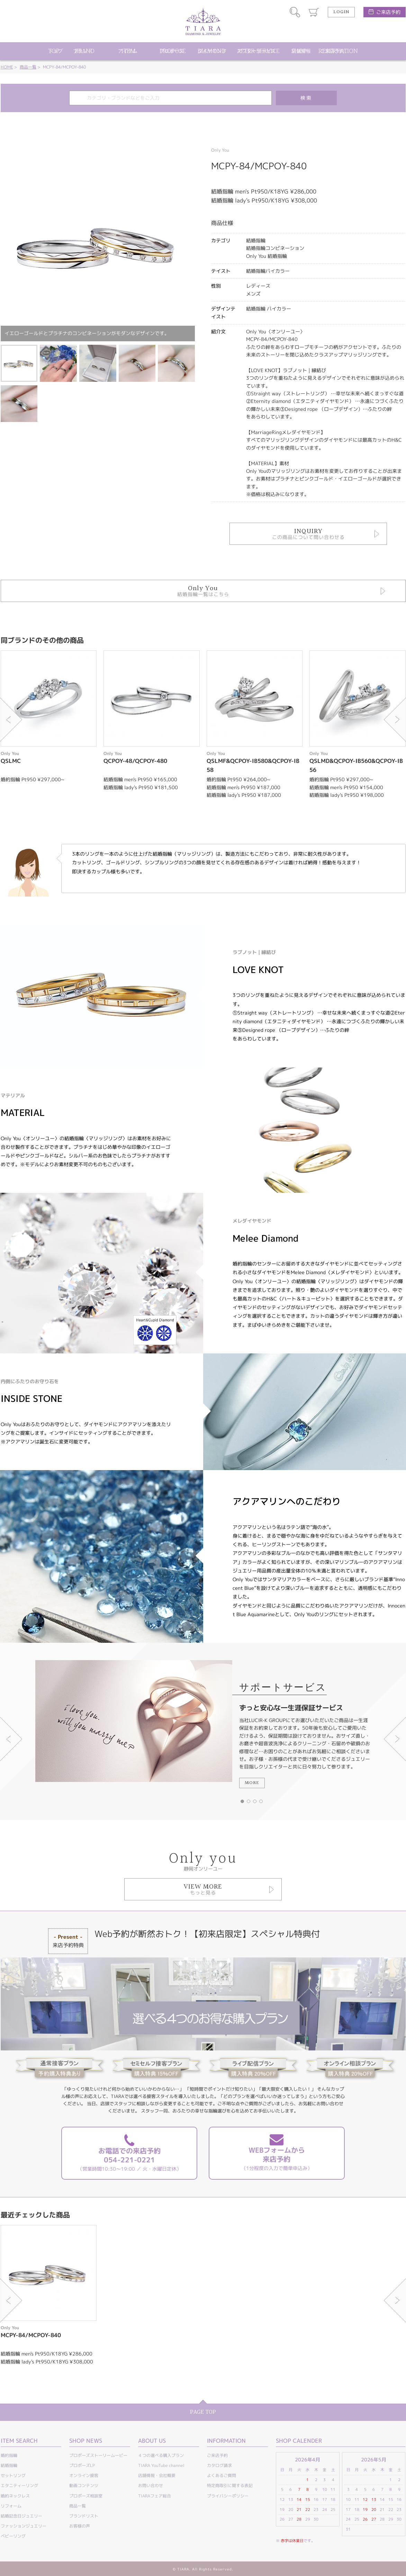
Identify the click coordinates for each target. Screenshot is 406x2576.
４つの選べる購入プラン (161, 2455)
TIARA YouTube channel (161, 2465)
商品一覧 (28, 67)
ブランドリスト (83, 2516)
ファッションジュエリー (23, 2526)
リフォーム (11, 2506)
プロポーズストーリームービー (98, 2455)
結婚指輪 (9, 2465)
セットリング (13, 2475)
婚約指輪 (9, 2455)
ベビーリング (13, 2536)
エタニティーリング (19, 2485)
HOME (7, 67)
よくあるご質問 (221, 2475)
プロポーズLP (82, 2465)
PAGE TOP (203, 2412)
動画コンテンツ (83, 2485)
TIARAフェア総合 (154, 2496)
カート (314, 12)
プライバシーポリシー (228, 2496)
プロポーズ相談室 (85, 2496)
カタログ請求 (219, 2465)
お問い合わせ (150, 2485)
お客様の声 (79, 2526)
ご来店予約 (388, 12)
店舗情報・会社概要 (156, 2475)
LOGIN (341, 12)
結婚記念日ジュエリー (21, 2516)
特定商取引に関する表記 (230, 2485)
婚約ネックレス (15, 2496)
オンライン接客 (83, 2475)
